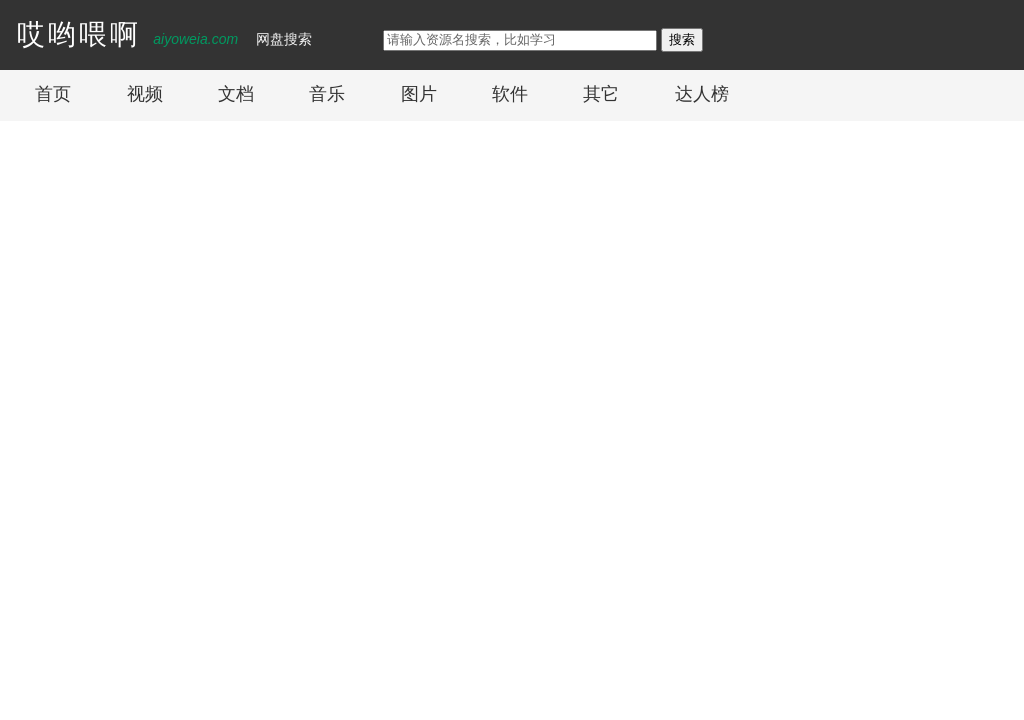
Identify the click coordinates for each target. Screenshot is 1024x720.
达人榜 (702, 94)
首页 (53, 94)
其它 (601, 94)
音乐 (327, 94)
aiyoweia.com (195, 39)
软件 (510, 94)
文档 (236, 94)
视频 (145, 94)
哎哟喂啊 (79, 34)
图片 (419, 94)
